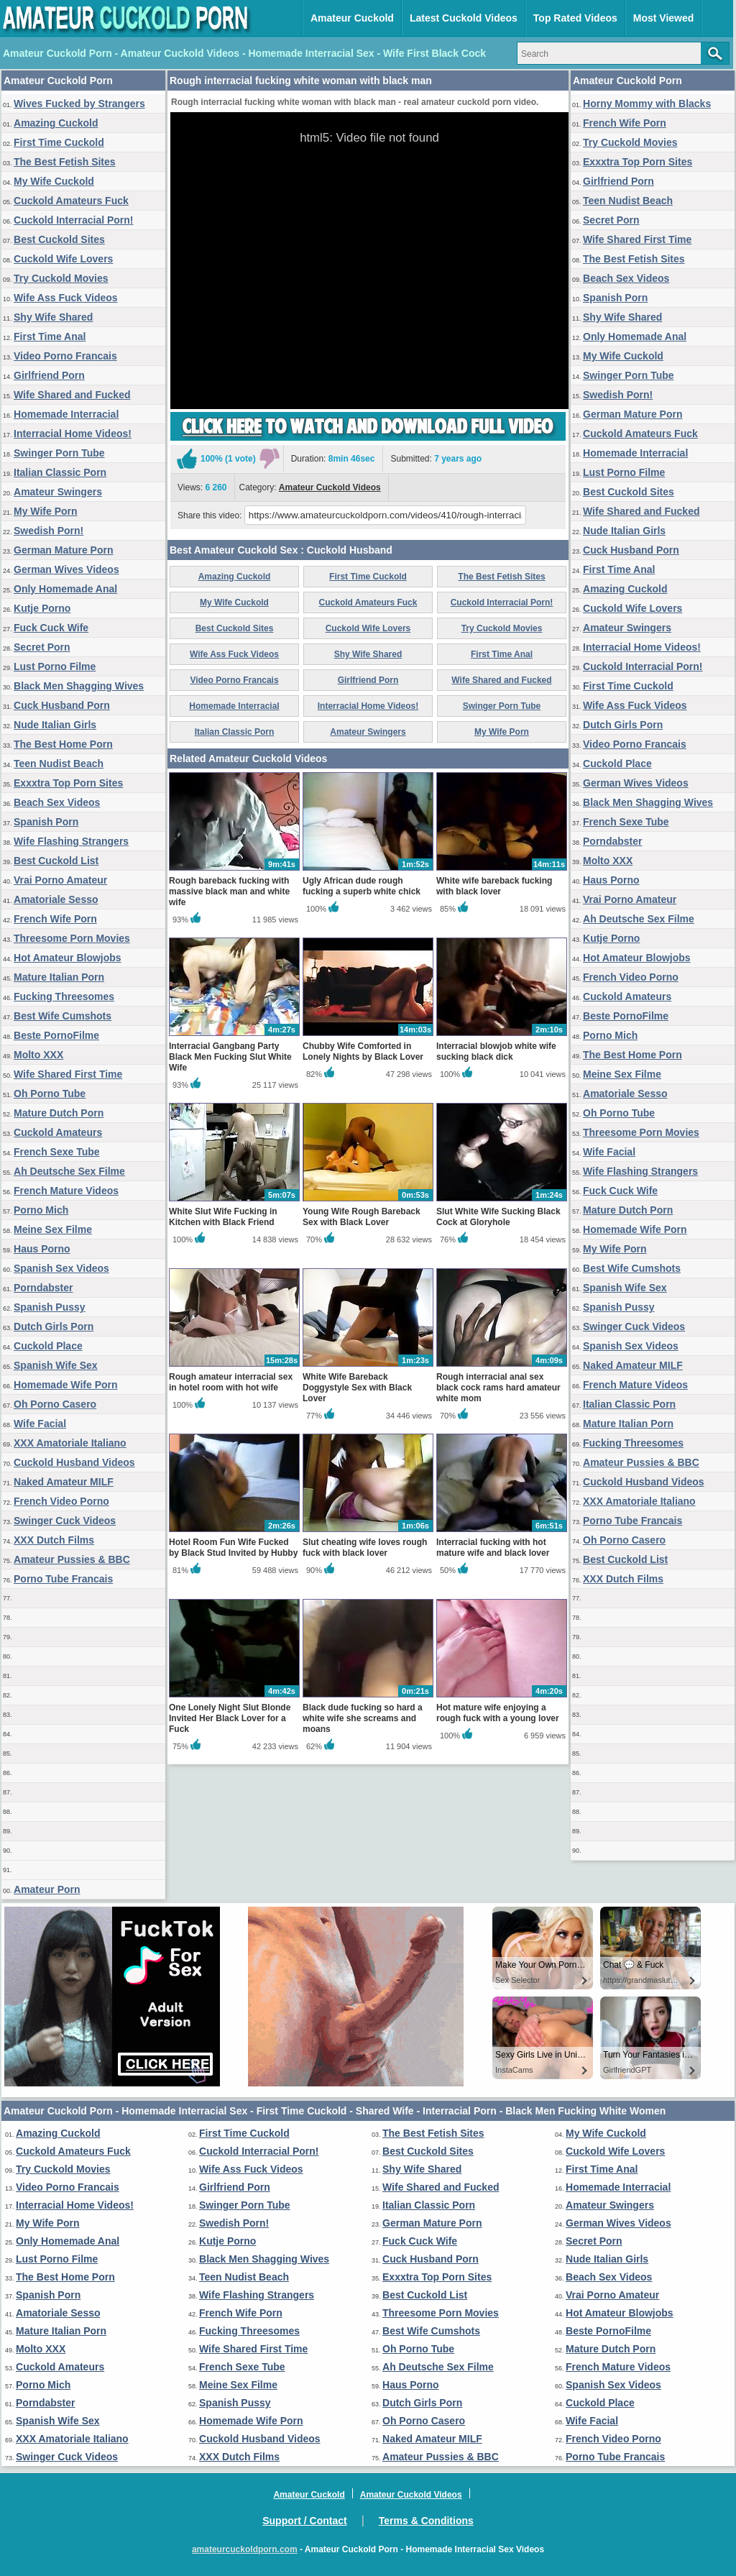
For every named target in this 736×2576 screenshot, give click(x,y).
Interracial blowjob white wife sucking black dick (496, 1051)
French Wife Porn (55, 919)
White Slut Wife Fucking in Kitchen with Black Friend (223, 1216)
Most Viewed (663, 18)
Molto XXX (38, 1054)
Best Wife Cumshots (62, 1016)
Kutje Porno (42, 608)
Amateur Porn (47, 1889)
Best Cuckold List (56, 860)
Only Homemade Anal (65, 589)
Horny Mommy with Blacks (647, 103)
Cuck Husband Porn (62, 705)
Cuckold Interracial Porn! (73, 220)
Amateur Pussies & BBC (72, 1559)
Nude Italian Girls (55, 724)
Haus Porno (42, 1249)
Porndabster (43, 1287)
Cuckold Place (48, 1346)
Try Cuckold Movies (61, 278)
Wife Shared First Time (68, 1074)
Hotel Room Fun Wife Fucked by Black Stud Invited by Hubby (233, 1547)
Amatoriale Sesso (56, 899)
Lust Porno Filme (55, 666)
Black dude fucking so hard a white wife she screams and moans (363, 1718)
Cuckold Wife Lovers (63, 259)
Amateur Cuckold (352, 18)
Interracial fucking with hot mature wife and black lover (492, 1547)
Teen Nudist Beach (59, 763)
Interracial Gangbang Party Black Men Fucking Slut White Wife (230, 1057)
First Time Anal (50, 336)
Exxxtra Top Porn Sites (68, 783)
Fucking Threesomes (64, 996)
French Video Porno (61, 1501)
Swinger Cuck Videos (65, 1520)
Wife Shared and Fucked (72, 394)
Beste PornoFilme (56, 1035)
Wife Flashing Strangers (71, 841)
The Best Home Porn (63, 744)
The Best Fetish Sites (65, 162)
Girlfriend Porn (49, 375)
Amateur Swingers (58, 492)
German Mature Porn (63, 550)
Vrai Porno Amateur (60, 880)
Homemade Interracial (66, 414)
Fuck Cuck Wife (51, 627)
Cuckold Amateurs (58, 1132)
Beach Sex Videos (57, 802)
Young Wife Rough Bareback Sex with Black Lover (361, 1216)
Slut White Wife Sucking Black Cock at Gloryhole (498, 1216)
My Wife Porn (46, 511)
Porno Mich (41, 1210)
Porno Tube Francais (63, 1579)
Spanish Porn (46, 822)
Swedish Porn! (48, 530)
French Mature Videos (66, 1190)
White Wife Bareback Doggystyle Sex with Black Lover (357, 1387)
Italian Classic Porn (60, 472)
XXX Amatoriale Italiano (70, 1443)
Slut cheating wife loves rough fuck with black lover (365, 1547)
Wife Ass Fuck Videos (66, 297)
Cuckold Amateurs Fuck (71, 200)
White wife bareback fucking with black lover (494, 886)
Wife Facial (40, 1423)
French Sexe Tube (57, 1152)
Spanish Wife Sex (56, 1365)
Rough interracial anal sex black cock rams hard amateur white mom (498, 1387)
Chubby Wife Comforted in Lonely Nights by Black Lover (363, 1051)
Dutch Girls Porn (53, 1326)
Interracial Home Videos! (73, 433)
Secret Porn (42, 647)
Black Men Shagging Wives (79, 686)
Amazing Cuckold (56, 123)
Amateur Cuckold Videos (330, 487)
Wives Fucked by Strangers (79, 103)
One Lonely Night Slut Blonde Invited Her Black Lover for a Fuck (229, 1718)
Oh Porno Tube (50, 1093)
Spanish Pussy (50, 1307)
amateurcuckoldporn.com (245, 2549)
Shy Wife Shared (53, 317)
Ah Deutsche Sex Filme (69, 1171)
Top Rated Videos (575, 18)
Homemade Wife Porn (66, 1384)
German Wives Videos (66, 569)
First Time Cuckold (59, 142)
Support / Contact (304, 2520)
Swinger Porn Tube (59, 453)
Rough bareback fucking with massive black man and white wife (229, 891)
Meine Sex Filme (53, 1229)
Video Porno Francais (65, 356)
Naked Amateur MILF (64, 1482)
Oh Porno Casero (55, 1404)
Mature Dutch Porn (59, 1113)
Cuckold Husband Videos (74, 1462)
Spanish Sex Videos (61, 1268)
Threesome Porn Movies (72, 938)
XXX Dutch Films (54, 1540)
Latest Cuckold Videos (464, 18)
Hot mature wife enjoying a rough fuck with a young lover (497, 1712)
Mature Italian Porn (59, 977)
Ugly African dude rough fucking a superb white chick (361, 886)
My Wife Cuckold (54, 181)
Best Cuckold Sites (59, 239)
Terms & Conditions (426, 2520)
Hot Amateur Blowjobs (67, 957)
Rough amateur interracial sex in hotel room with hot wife (231, 1382)
